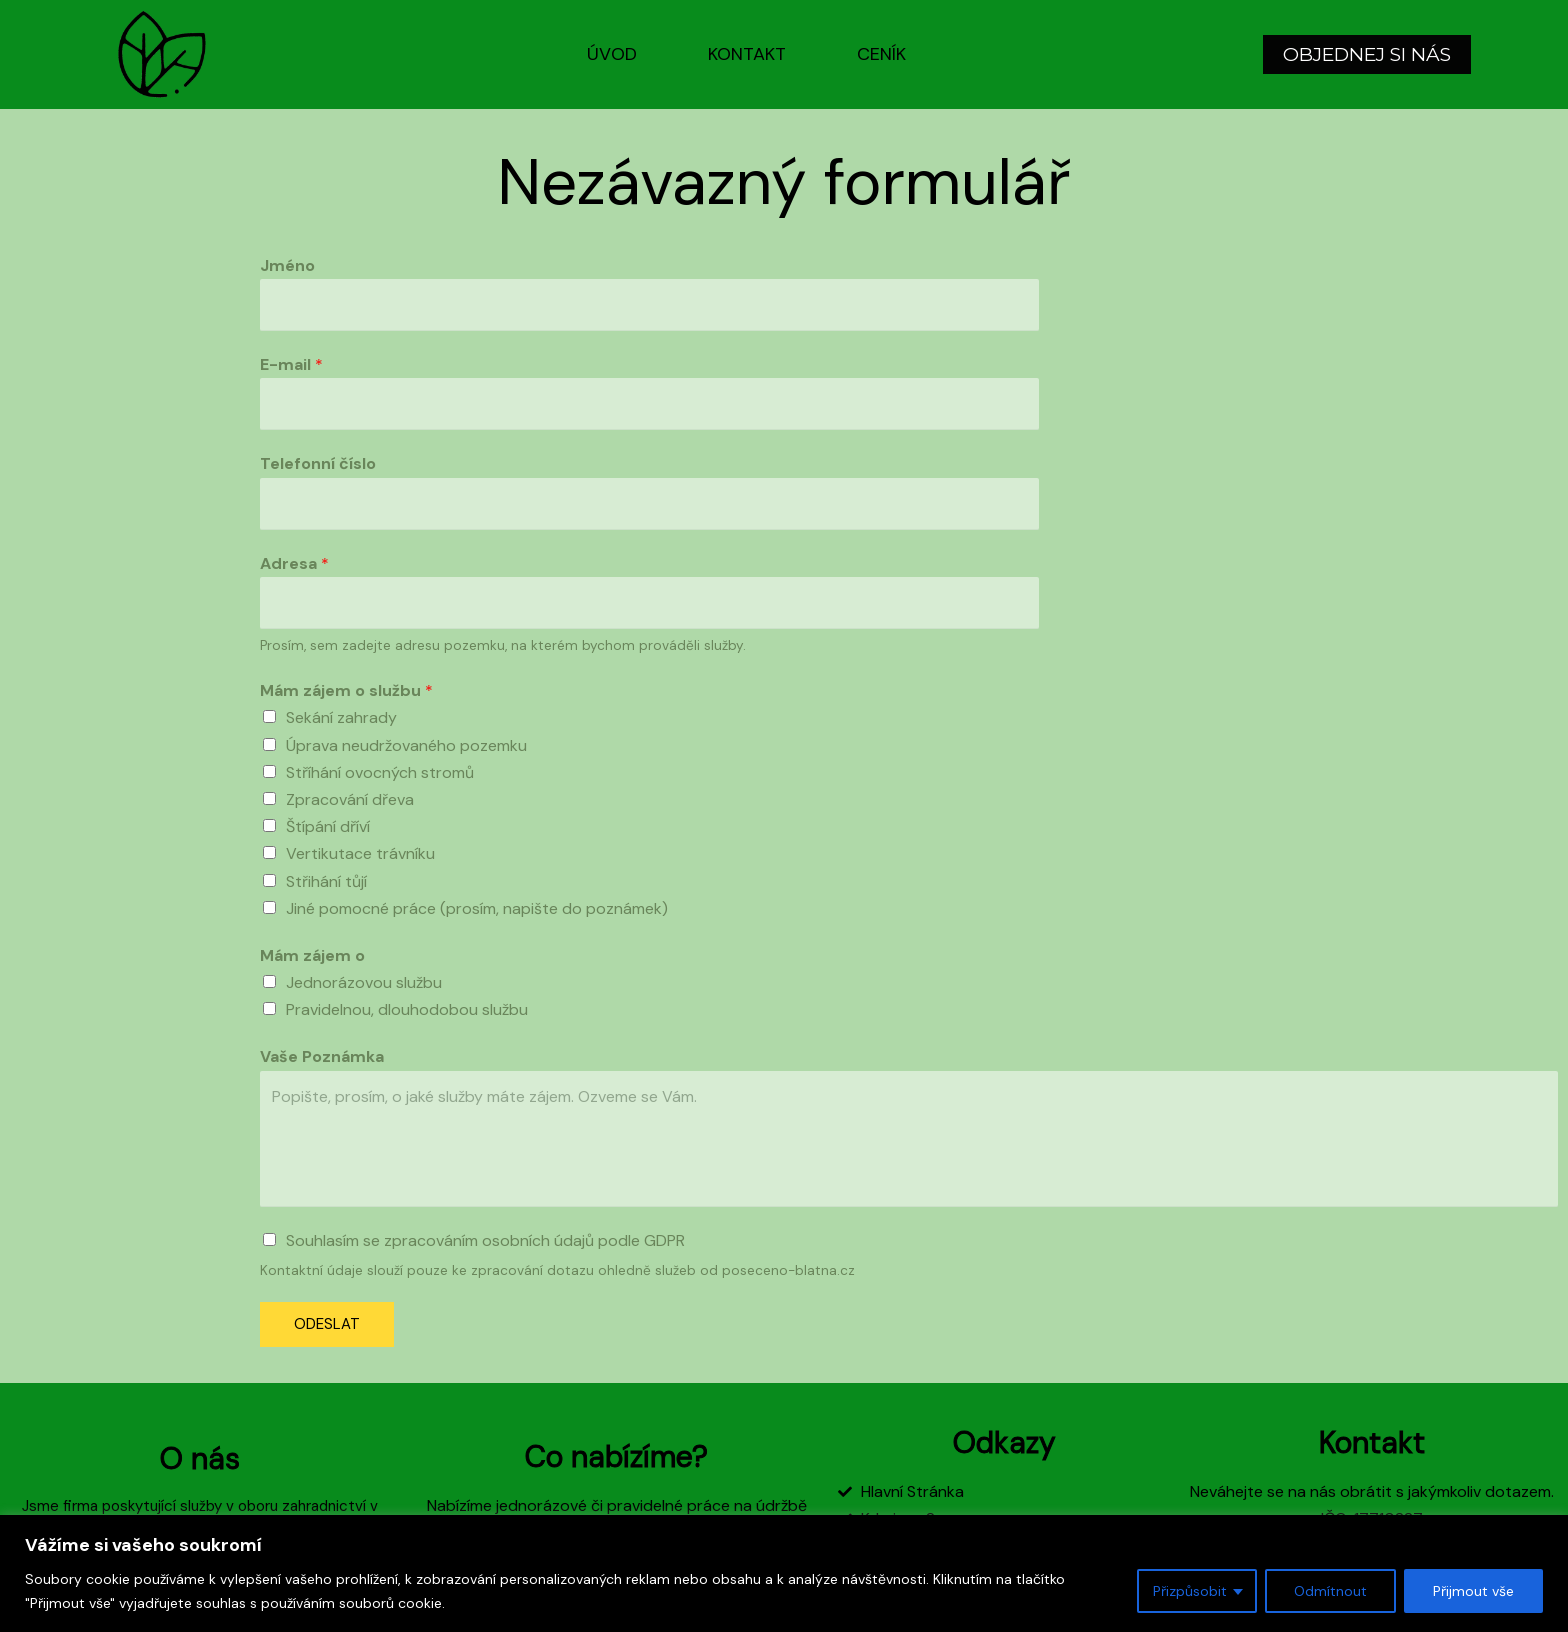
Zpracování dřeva (350, 799)
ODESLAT (327, 1324)
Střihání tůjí (326, 881)
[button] (1367, 54)
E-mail (291, 364)
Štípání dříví (328, 826)
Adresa (294, 563)
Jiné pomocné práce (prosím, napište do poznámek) (477, 908)
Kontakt (747, 54)
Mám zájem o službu (346, 690)
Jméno (287, 265)
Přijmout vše (1473, 1591)
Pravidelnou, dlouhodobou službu (407, 1009)
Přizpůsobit (1190, 1591)
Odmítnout (1330, 1591)
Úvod (612, 54)
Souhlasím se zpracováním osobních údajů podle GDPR (485, 1240)
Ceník (881, 54)
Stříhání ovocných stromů (380, 772)
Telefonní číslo (318, 463)
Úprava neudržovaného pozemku (406, 745)
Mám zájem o (312, 955)
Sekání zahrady (341, 717)
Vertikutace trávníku (360, 853)
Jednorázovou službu (364, 982)
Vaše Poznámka (322, 1056)
